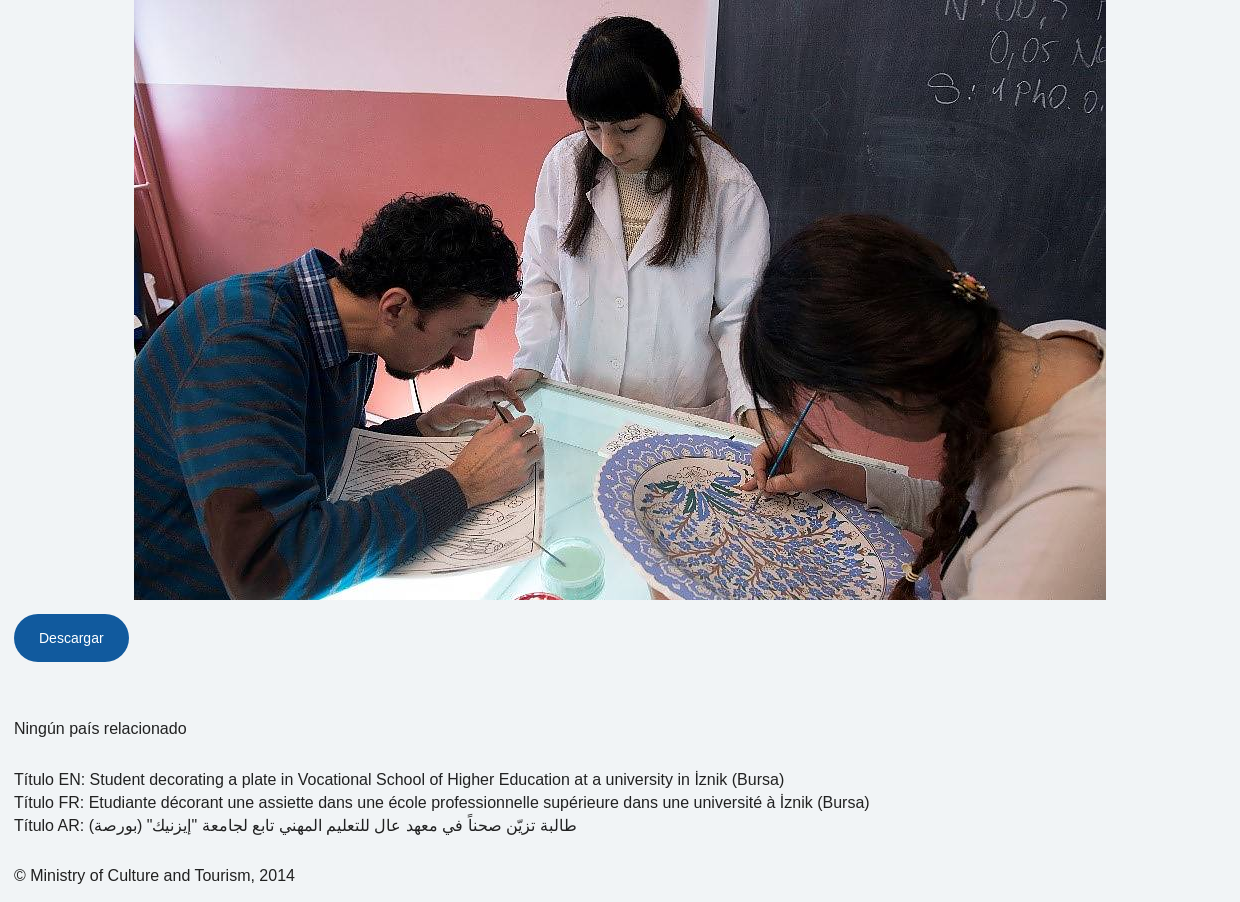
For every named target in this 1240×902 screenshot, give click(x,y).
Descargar (71, 638)
